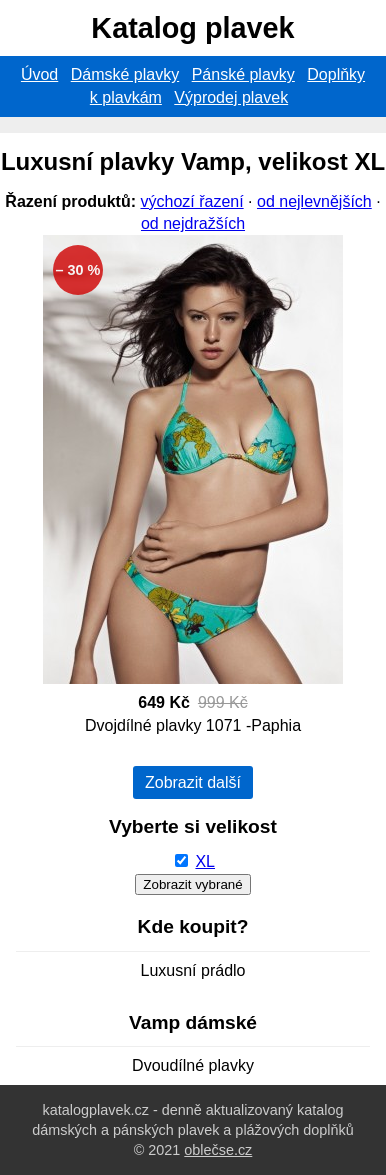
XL (205, 861)
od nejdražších (193, 223)
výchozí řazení (191, 201)
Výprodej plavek (231, 97)
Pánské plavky (243, 74)
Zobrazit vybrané (192, 884)
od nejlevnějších (314, 201)
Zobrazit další (193, 782)
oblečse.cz (218, 1150)
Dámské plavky (125, 74)
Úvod (39, 74)
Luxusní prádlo (193, 970)
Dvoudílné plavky (193, 1065)
